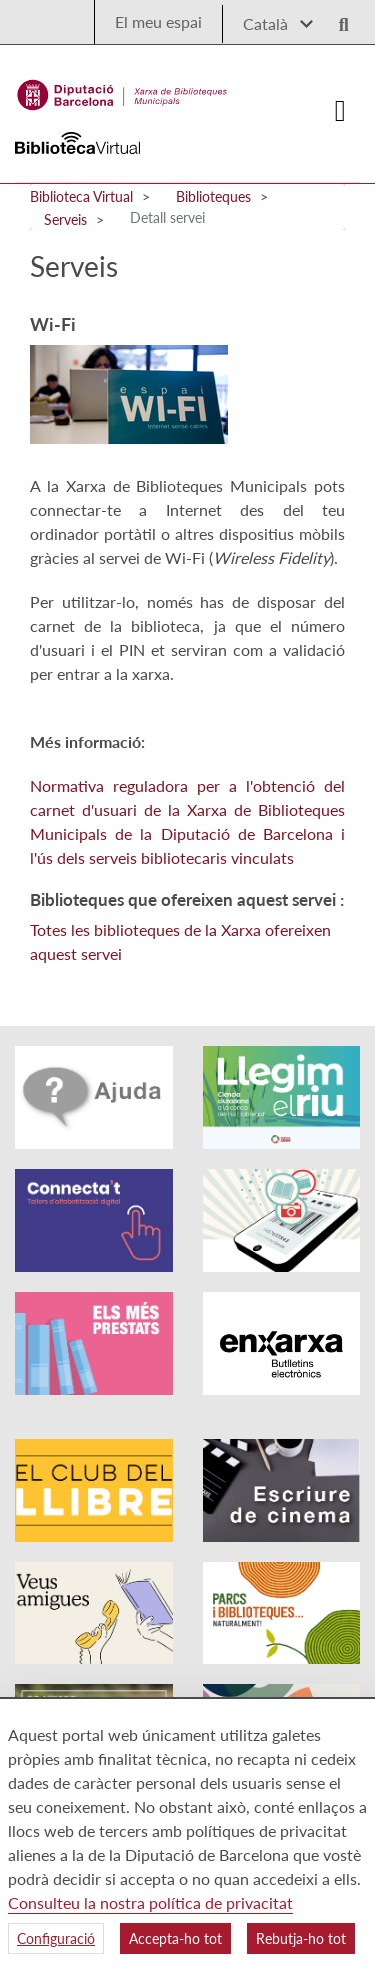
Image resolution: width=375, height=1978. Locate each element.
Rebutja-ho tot (301, 1938)
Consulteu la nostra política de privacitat (150, 1902)
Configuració (56, 1938)
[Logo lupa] (337, 18)
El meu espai (158, 21)
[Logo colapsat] (341, 111)
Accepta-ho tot (175, 1938)
